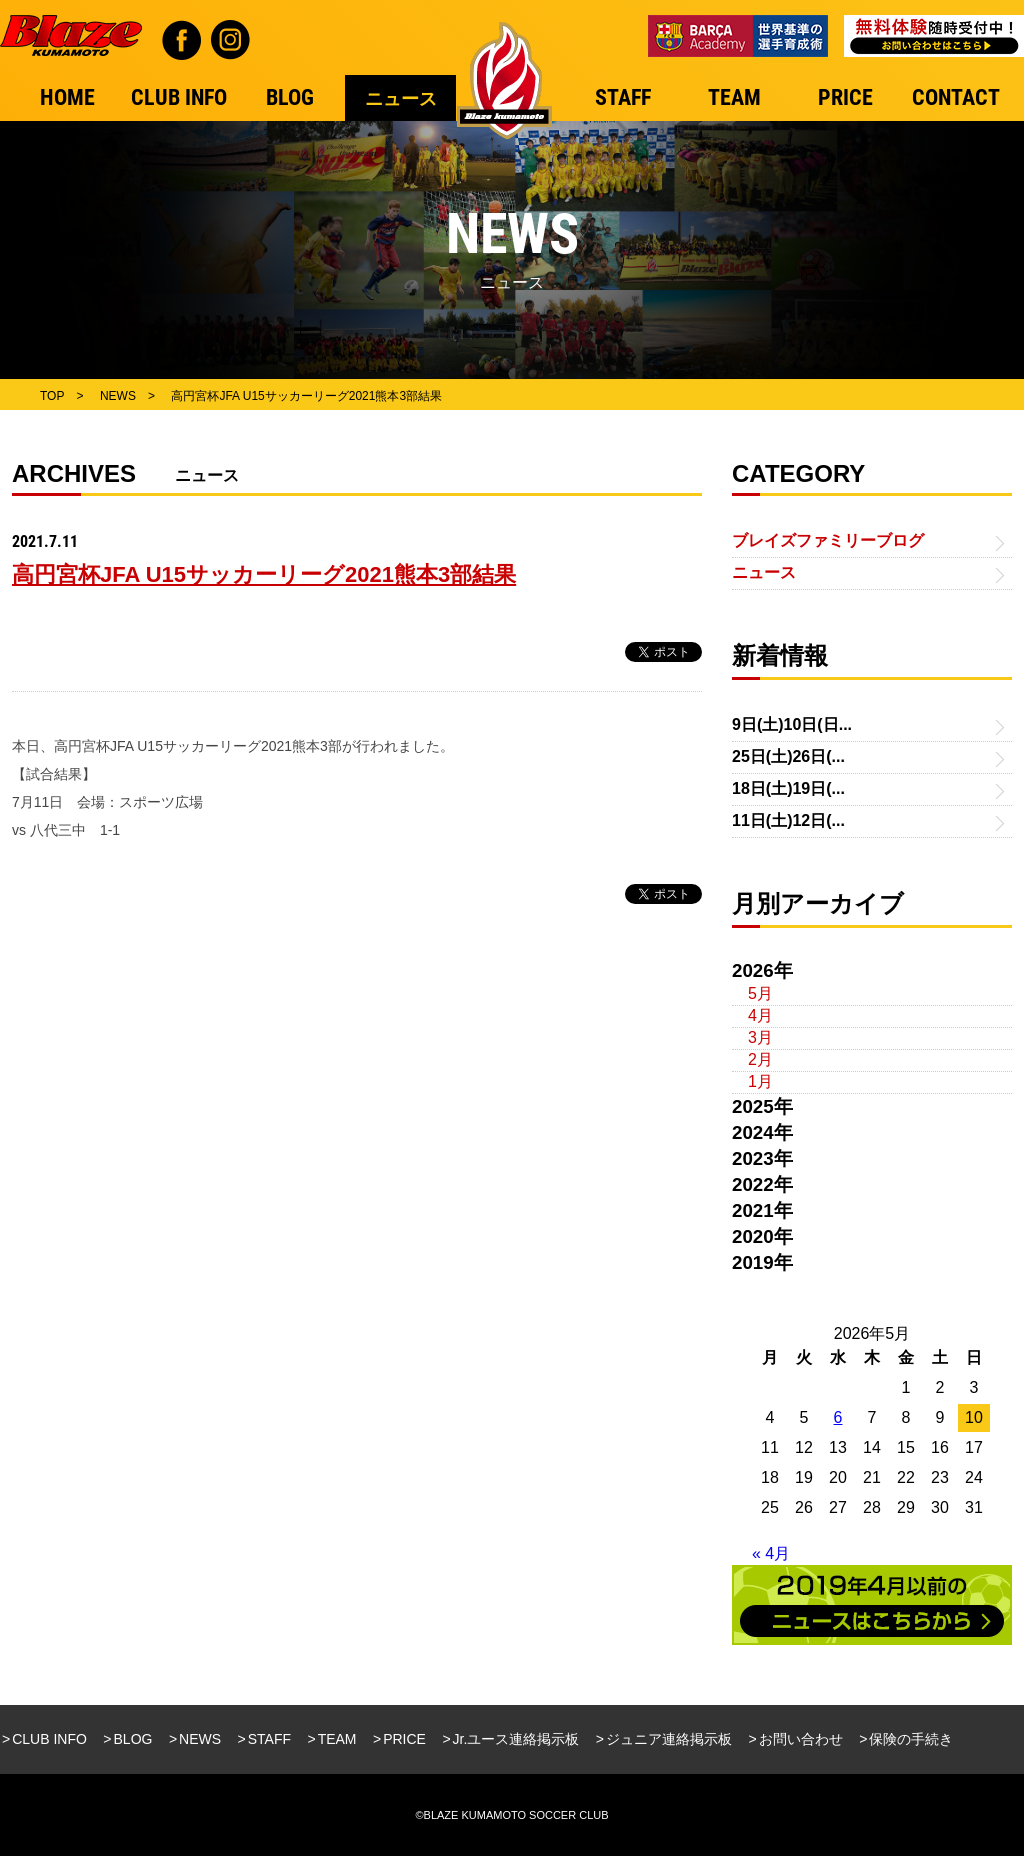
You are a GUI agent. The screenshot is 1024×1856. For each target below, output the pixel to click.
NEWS (200, 1739)
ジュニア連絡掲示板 (669, 1739)
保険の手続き (911, 1739)
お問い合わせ (801, 1739)
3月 (760, 1037)
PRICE (404, 1739)
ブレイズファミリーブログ (828, 540)
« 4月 (771, 1553)
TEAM (337, 1739)
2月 (760, 1059)
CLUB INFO (49, 1739)
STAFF (269, 1739)
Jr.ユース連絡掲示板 (516, 1739)
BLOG (133, 1739)
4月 (760, 1015)
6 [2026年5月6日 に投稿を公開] (838, 1417)
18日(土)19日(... (788, 788)
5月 (760, 993)
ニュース (764, 572)
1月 (760, 1081)
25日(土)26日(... (788, 756)
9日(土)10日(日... (792, 724)
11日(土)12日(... (788, 820)
